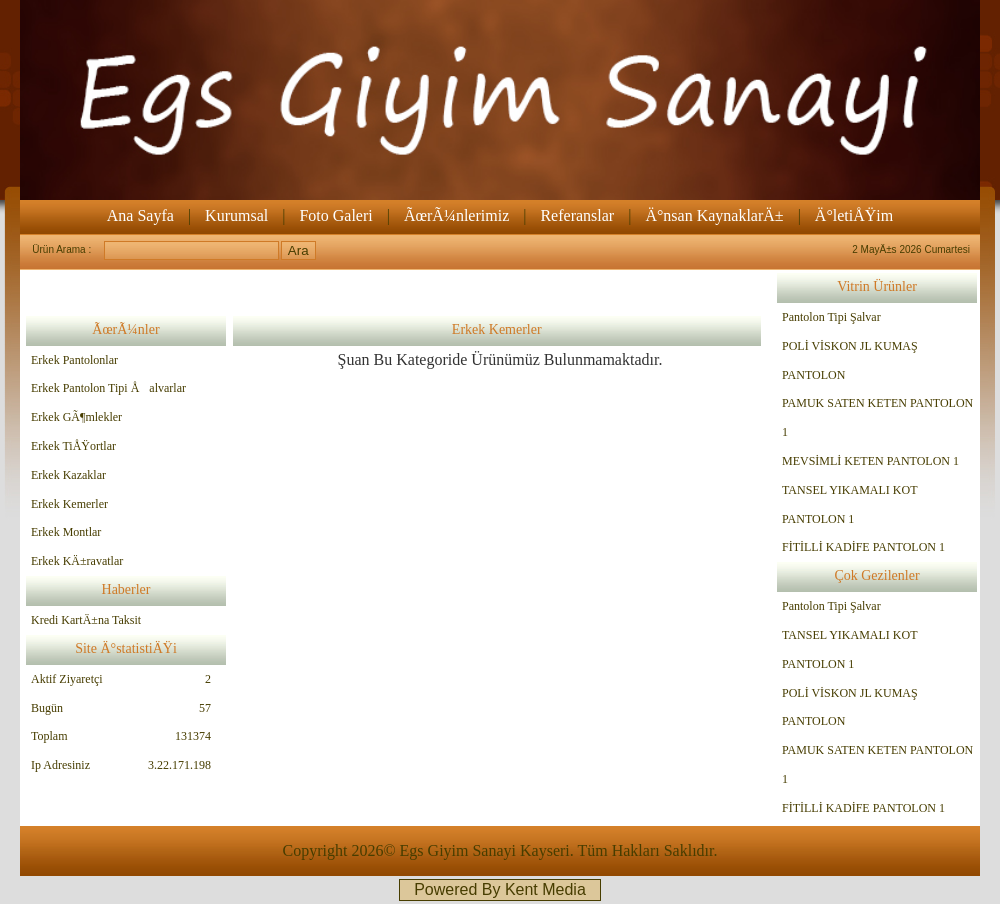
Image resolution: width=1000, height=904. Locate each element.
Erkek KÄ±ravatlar (77, 561)
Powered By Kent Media (500, 889)
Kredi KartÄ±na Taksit (86, 620)
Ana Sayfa (140, 215)
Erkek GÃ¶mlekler (76, 417)
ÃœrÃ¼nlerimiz (456, 215)
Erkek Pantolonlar (74, 360)
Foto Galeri (335, 215)
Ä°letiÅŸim (854, 215)
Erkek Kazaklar (68, 475)
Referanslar (577, 215)
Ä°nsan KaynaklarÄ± (714, 215)
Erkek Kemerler (69, 504)
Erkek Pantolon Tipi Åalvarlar (108, 388)
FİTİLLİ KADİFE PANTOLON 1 (863, 547)
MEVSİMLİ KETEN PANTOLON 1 (870, 461)
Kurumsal (236, 215)
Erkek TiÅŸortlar (73, 446)
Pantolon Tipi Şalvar (831, 317)
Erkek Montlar (66, 532)
